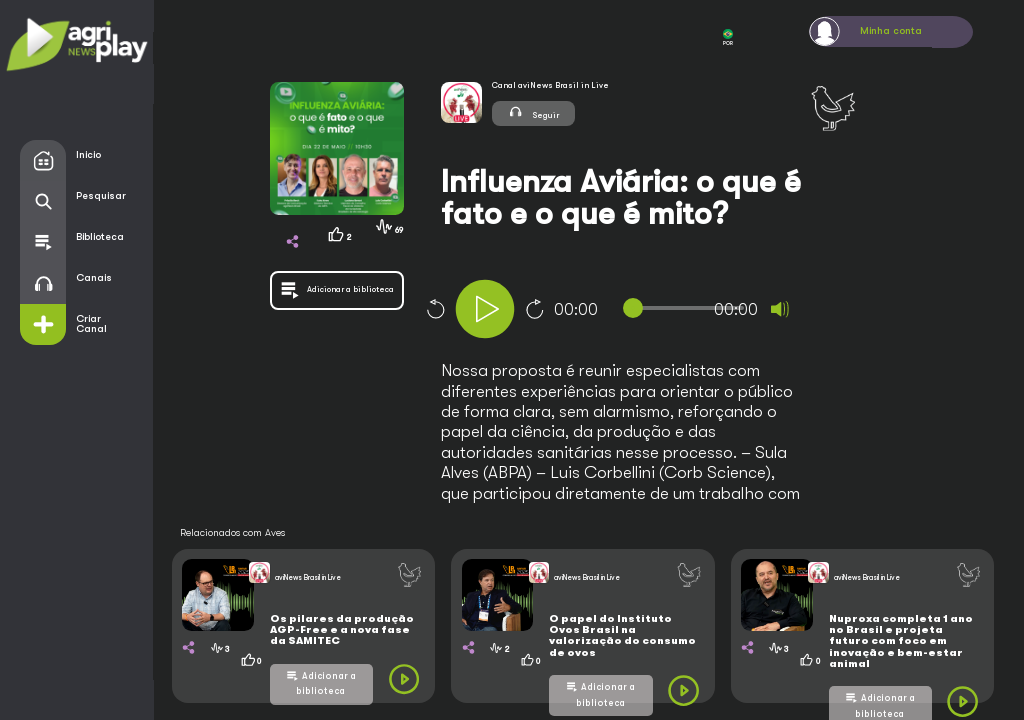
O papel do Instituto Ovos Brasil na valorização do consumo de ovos (622, 636)
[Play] (485, 309)
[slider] (688, 308)
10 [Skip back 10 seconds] (435, 309)
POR (728, 37)
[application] (644, 311)
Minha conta (891, 31)
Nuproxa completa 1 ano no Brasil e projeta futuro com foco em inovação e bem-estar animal (901, 641)
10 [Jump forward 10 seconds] (535, 309)
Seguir (533, 112)
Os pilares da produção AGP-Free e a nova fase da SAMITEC (342, 630)
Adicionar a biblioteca (326, 684)
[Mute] (780, 309)
